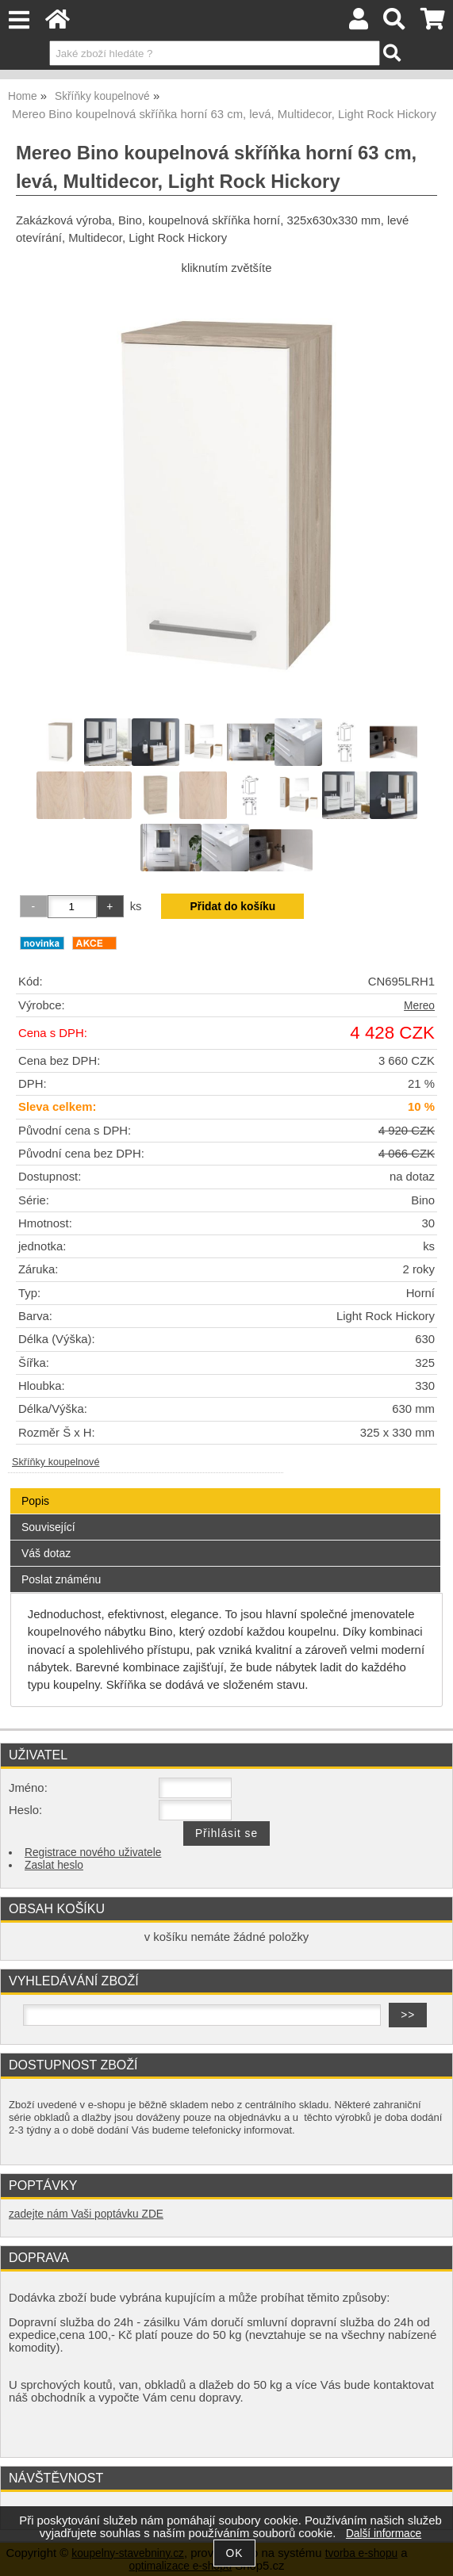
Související (48, 1527)
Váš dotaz (46, 1553)
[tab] (225, 1488)
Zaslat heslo (54, 1865)
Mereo (419, 1006)
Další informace (383, 2534)
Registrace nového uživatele (93, 1852)
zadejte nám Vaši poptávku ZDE (86, 2214)
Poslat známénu (61, 1579)
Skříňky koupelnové (55, 1462)
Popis (35, 1501)
